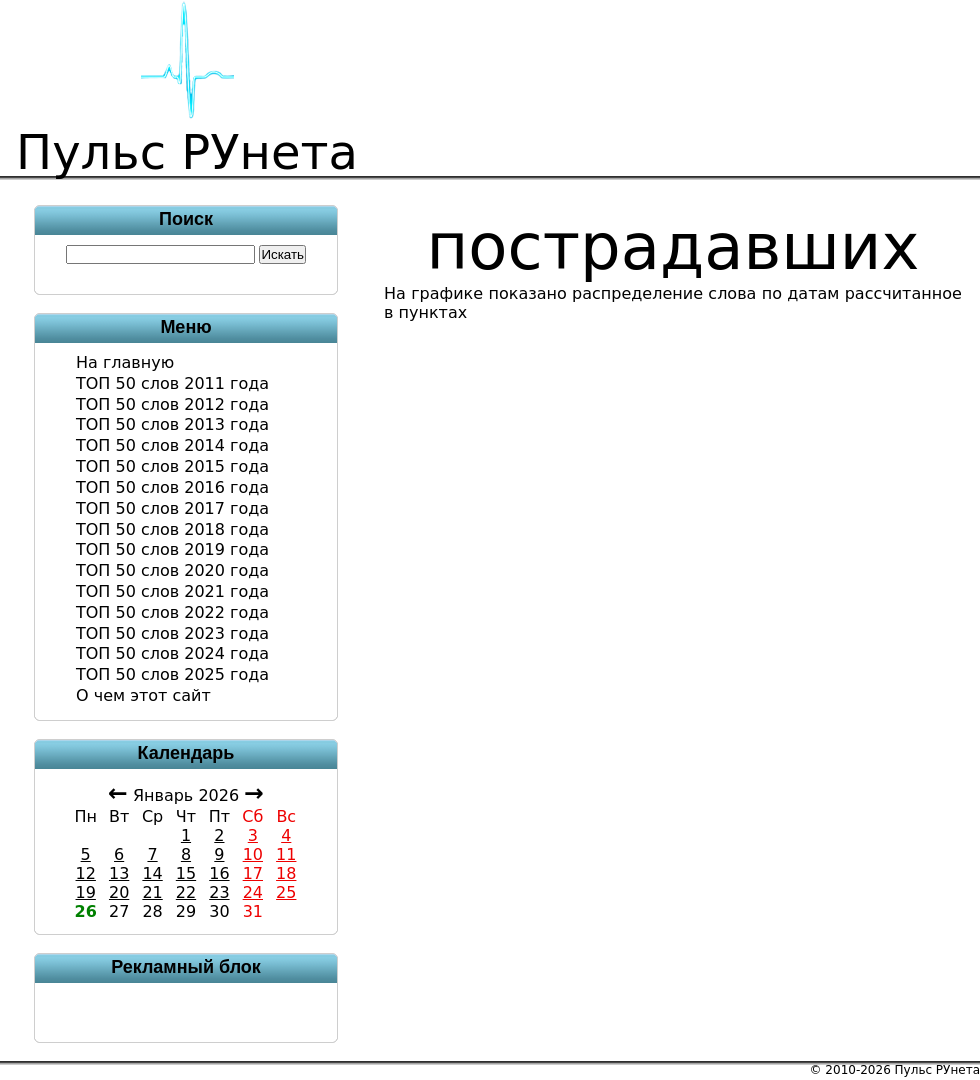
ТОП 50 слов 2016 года (172, 487)
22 (186, 892)
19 (86, 892)
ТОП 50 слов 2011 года (172, 383)
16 (219, 873)
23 (219, 892)
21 (152, 892)
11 (286, 854)
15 (186, 873)
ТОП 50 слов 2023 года (172, 633)
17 (253, 873)
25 (286, 892)
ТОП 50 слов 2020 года (172, 570)
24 (253, 892)
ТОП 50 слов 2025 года (172, 674)
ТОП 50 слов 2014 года (172, 445)
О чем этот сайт (143, 695)
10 (253, 854)
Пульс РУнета (937, 1070)
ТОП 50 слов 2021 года (172, 591)
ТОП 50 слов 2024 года (172, 653)
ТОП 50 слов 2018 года (172, 529)
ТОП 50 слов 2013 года (172, 424)
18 (286, 873)
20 (119, 892)
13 (119, 873)
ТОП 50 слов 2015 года (172, 466)
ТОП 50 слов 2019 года (172, 549)
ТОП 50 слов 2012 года (172, 404)
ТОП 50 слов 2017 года (172, 508)
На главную (125, 362)
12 (86, 873)
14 (152, 873)
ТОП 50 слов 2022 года (172, 612)
